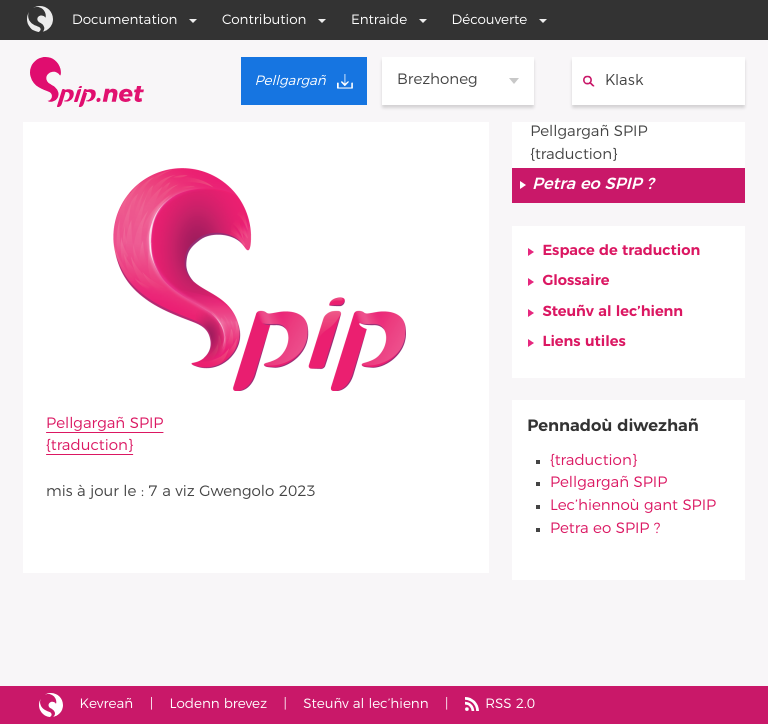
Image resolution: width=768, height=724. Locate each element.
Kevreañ (107, 704)
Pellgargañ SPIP (104, 424)
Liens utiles (583, 342)
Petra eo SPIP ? (605, 529)
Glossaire (575, 281)
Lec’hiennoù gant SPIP (633, 506)
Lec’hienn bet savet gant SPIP (51, 705)
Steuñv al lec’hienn (612, 312)
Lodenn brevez (218, 704)
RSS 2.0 (510, 704)
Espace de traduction (621, 251)
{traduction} (89, 446)
